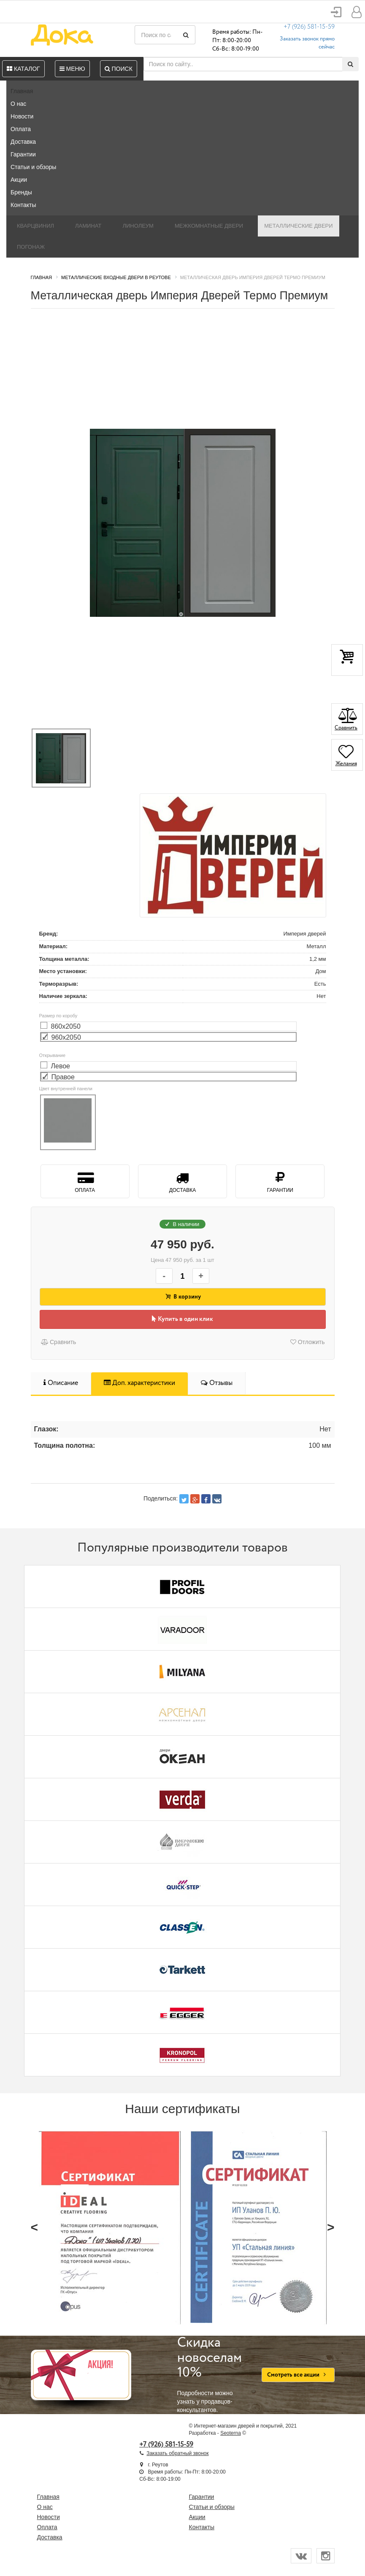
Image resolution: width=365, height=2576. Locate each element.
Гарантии (23, 154)
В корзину (182, 1297)
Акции (19, 179)
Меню (72, 68)
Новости (22, 116)
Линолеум (138, 226)
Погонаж (31, 247)
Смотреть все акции (298, 2375)
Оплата (21, 129)
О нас (18, 103)
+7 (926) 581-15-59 (309, 27)
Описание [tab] (60, 1383)
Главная (22, 91)
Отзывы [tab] (217, 1383)
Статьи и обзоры (33, 167)
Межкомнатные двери (209, 226)
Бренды (21, 192)
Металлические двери (298, 226)
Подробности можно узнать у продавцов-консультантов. (213, 2374)
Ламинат (88, 226)
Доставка (23, 141)
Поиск (118, 68)
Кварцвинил (35, 226)
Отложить (307, 1342)
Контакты (23, 205)
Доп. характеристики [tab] (139, 1383)
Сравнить (58, 1342)
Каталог (23, 68)
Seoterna (230, 2433)
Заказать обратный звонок (177, 2453)
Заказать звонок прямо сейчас (307, 43)
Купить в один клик (182, 1319)
